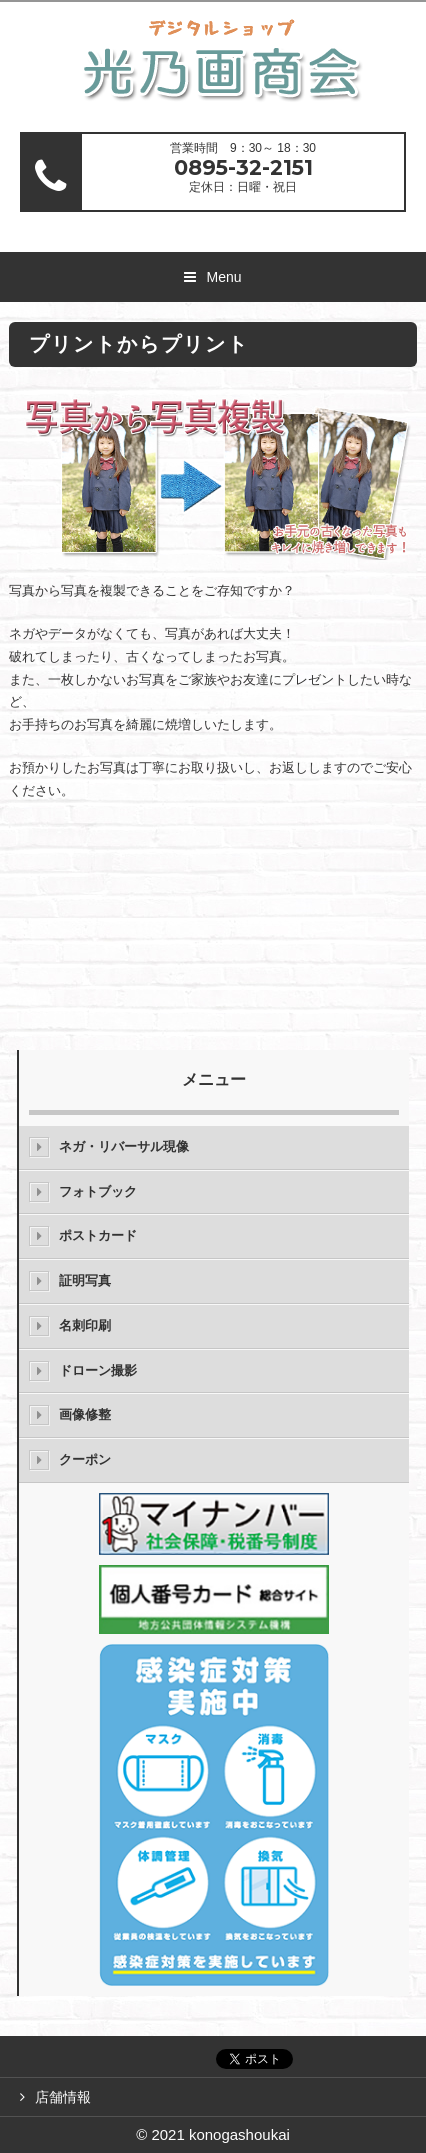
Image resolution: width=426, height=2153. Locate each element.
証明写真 (85, 1280)
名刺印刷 (85, 1325)
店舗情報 (63, 2097)
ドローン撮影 (98, 1370)
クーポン (85, 1459)
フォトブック (98, 1191)
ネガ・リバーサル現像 (124, 1146)
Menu (223, 277)
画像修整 (85, 1414)
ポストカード (98, 1235)
